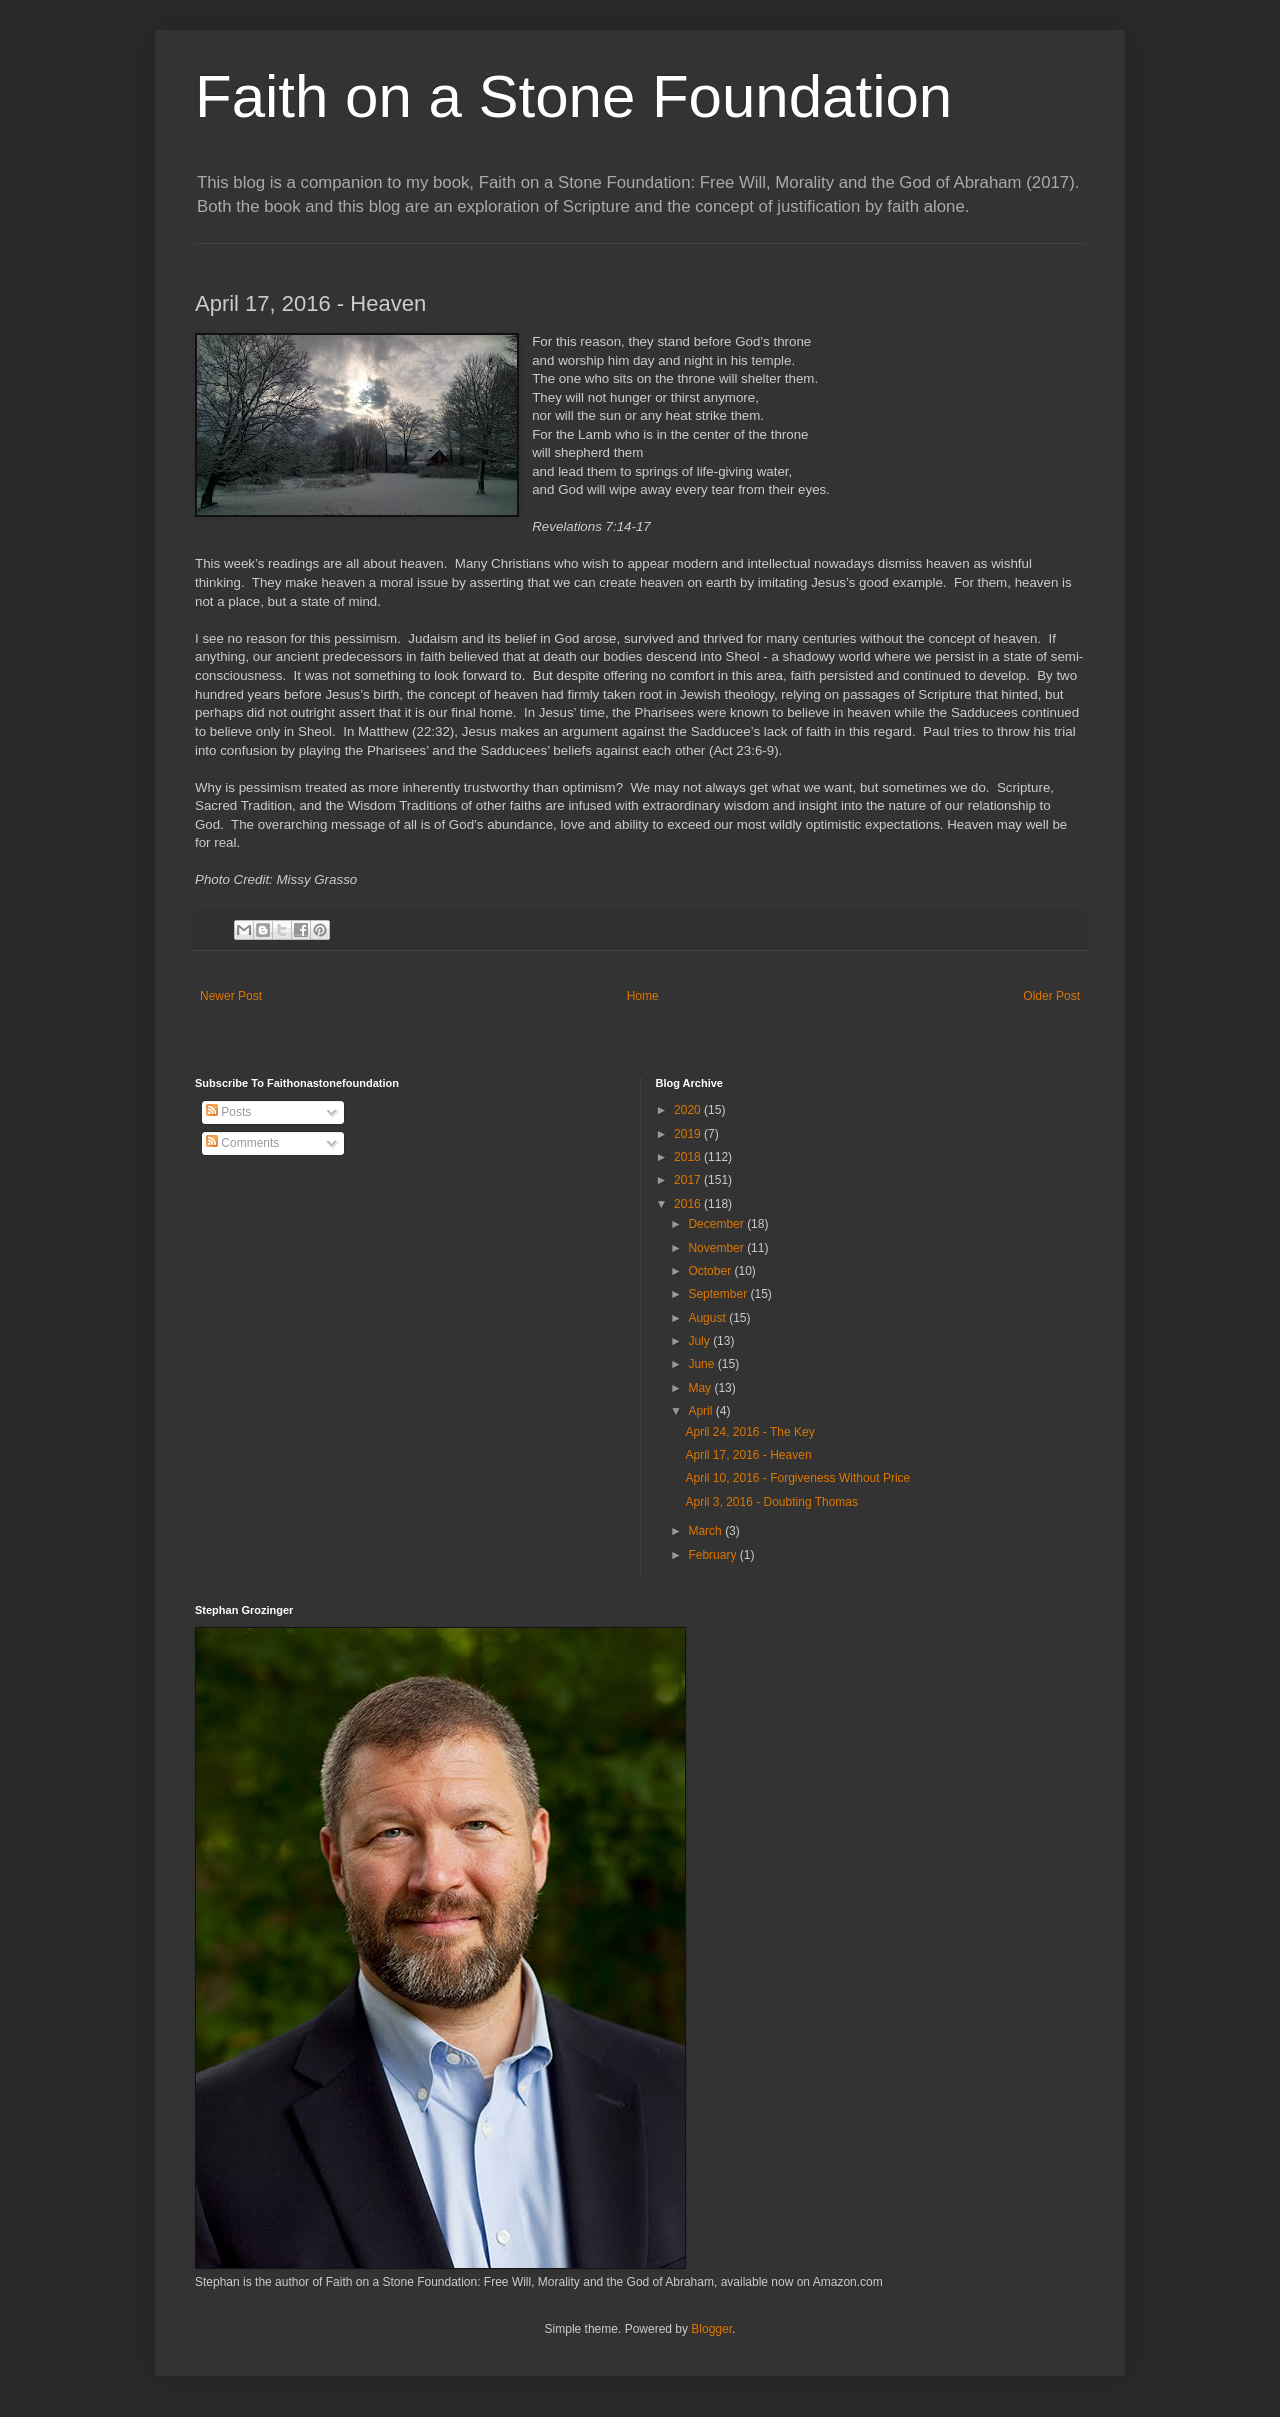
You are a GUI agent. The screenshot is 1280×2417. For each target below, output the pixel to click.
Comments (242, 1143)
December (717, 1224)
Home (643, 996)
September (719, 1294)
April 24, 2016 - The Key (749, 1432)
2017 (689, 1180)
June (702, 1364)
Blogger (711, 2329)
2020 (689, 1110)
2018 (689, 1157)
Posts (228, 1112)
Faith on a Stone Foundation (573, 96)
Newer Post (231, 996)
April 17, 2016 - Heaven (748, 1455)
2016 (689, 1204)
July (700, 1341)
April (701, 1411)
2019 (689, 1134)
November (717, 1248)
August (708, 1318)
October (711, 1271)
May (701, 1388)
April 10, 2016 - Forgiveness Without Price (797, 1478)
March (706, 1531)
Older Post (1051, 996)
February (713, 1555)
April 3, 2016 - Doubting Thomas (771, 1502)
